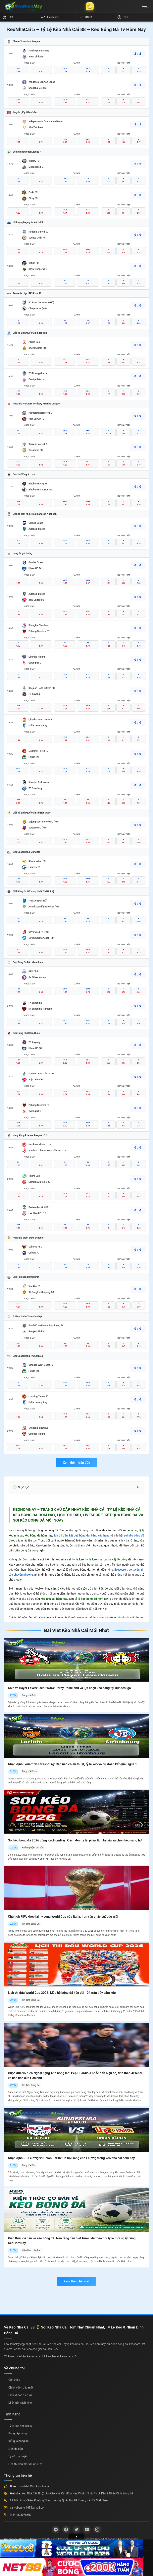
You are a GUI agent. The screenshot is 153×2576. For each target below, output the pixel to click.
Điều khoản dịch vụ (20, 2395)
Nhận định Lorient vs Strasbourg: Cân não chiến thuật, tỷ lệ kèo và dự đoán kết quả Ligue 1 (72, 1764)
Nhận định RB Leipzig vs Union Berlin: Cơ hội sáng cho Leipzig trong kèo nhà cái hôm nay (71, 2158)
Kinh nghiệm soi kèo (32, 1847)
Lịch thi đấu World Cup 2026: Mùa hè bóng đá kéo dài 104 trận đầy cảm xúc (62, 1993)
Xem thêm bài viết (76, 2281)
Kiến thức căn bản (31, 2250)
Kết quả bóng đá (18, 2441)
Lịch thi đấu (15, 2448)
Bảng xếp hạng (17, 2433)
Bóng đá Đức (29, 1695)
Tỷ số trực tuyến (18, 2456)
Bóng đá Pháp (29, 1771)
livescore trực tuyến (127, 1569)
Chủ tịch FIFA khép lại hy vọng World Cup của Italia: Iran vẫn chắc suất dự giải (63, 1916)
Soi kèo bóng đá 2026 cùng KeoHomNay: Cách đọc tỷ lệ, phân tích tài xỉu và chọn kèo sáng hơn (75, 1840)
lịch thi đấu (61, 1535)
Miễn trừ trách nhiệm (21, 2402)
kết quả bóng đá (79, 1535)
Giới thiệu (14, 2379)
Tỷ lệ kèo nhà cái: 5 (20, 2425)
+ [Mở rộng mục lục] (137, 1487)
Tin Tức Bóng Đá (31, 1923)
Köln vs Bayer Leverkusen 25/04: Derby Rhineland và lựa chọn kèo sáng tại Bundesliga (69, 1688)
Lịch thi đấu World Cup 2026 (25, 2464)
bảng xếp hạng (100, 1535)
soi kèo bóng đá (134, 1535)
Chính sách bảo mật (20, 2387)
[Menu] (144, 6)
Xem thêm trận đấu (76, 1463)
